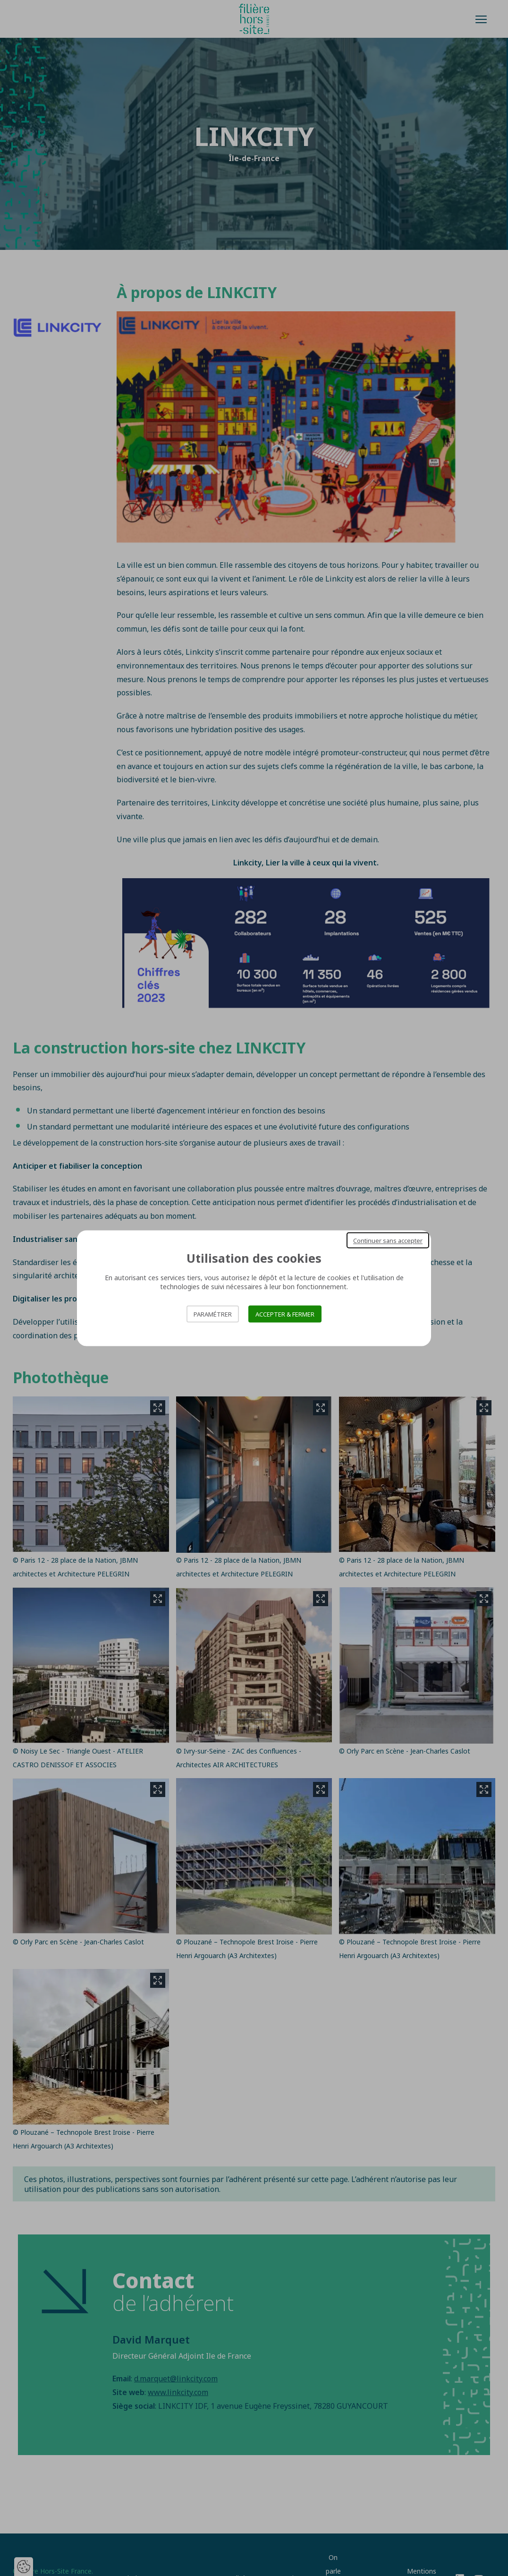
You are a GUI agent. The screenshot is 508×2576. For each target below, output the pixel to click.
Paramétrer (213, 1314)
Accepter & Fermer (284, 1314)
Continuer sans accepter (388, 1240)
